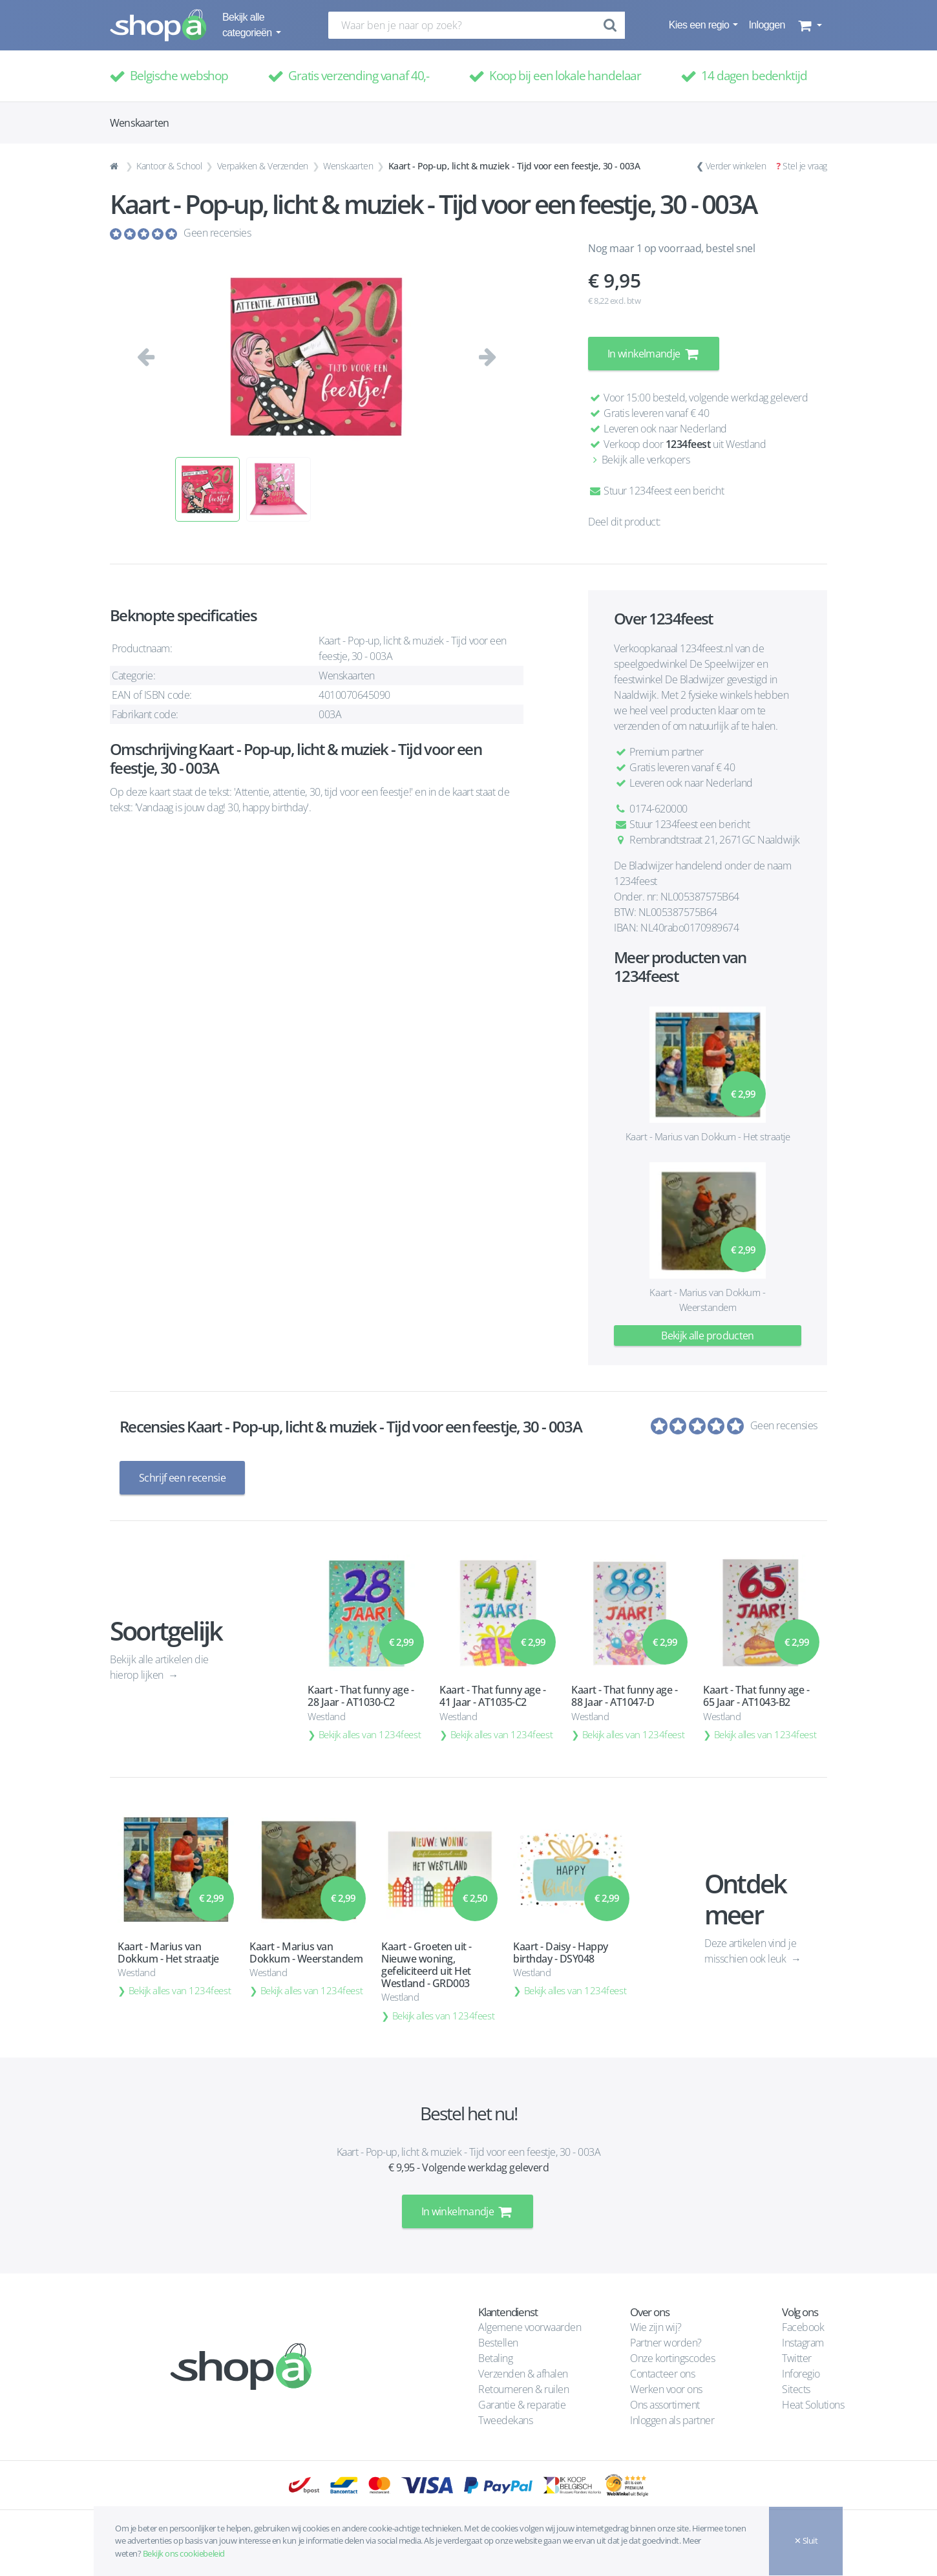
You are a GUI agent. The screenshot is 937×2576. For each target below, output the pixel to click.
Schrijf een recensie (182, 1478)
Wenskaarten (348, 166)
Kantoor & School (169, 166)
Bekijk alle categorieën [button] (248, 25)
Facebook (803, 2327)
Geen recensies (217, 233)
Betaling (495, 2358)
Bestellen (498, 2343)
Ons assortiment (665, 2405)
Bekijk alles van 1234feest (370, 1734)
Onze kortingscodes (672, 2358)
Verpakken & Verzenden (262, 166)
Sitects (797, 2389)
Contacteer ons (662, 2374)
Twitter (797, 2358)
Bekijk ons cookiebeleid (184, 2553)
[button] (808, 25)
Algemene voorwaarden (529, 2327)
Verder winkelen (736, 166)
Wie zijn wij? (656, 2327)
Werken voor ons (666, 2389)
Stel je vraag (805, 166)
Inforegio (802, 2374)
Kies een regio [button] (700, 24)
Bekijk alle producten (707, 1335)
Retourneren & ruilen (523, 2389)
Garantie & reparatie (521, 2405)
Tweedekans (505, 2420)
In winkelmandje (653, 353)
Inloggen (766, 24)
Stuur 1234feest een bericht (656, 491)
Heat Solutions (814, 2405)
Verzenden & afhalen (523, 2374)
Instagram (803, 2343)
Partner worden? (666, 2343)
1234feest (688, 444)
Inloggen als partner (672, 2420)
